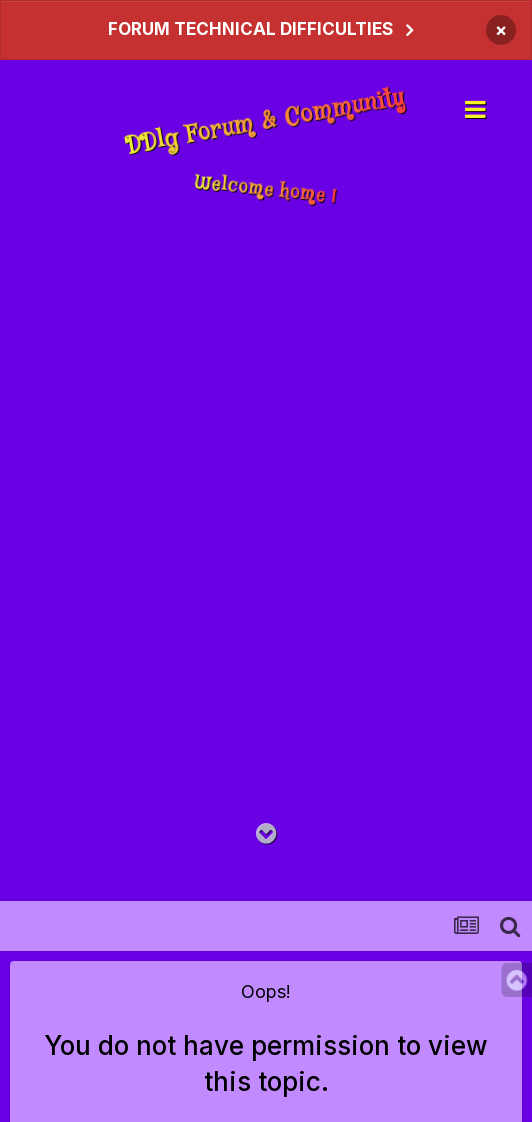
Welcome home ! (266, 189)
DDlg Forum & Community (266, 122)
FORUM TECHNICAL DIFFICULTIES (250, 29)
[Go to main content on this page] (266, 834)
